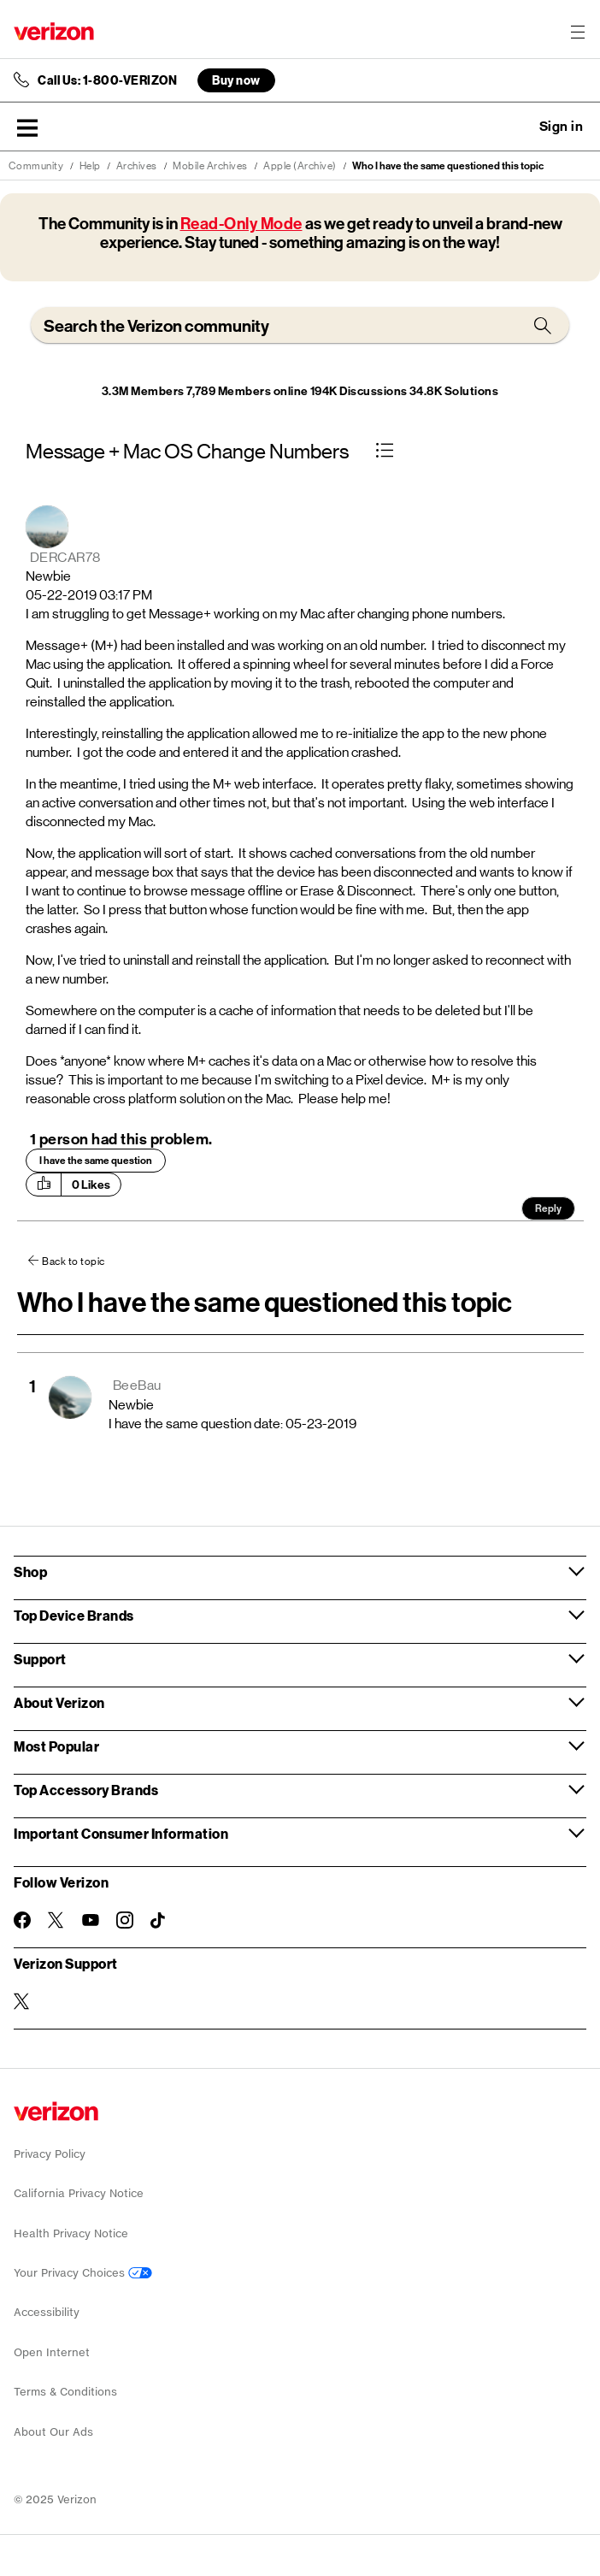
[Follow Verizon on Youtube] (90, 1920)
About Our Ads (53, 2431)
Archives (136, 166)
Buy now (236, 80)
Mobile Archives (210, 166)
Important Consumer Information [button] (121, 1833)
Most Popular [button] (56, 1746)
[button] (27, 127)
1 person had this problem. (121, 1139)
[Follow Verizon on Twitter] (56, 1920)
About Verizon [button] (59, 1702)
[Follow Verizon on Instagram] (124, 1920)
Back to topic (73, 1261)
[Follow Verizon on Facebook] (22, 1920)
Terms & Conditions (65, 2391)
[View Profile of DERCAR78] (65, 557)
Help (90, 166)
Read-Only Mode (241, 223)
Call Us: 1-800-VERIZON (107, 80)
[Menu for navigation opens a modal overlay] (578, 31)
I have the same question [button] (95, 1161)
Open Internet (52, 2352)
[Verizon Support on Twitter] (22, 2001)
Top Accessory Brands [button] (86, 1789)
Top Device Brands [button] (74, 1615)
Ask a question (514, 126)
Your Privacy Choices (83, 2272)
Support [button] (40, 1659)
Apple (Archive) (300, 166)
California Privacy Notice (79, 2193)
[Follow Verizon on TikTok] (159, 1920)
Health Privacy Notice (71, 2233)
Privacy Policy (49, 2154)
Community (36, 166)
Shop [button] (30, 1571)
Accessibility (46, 2312)
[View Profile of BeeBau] (137, 1385)
